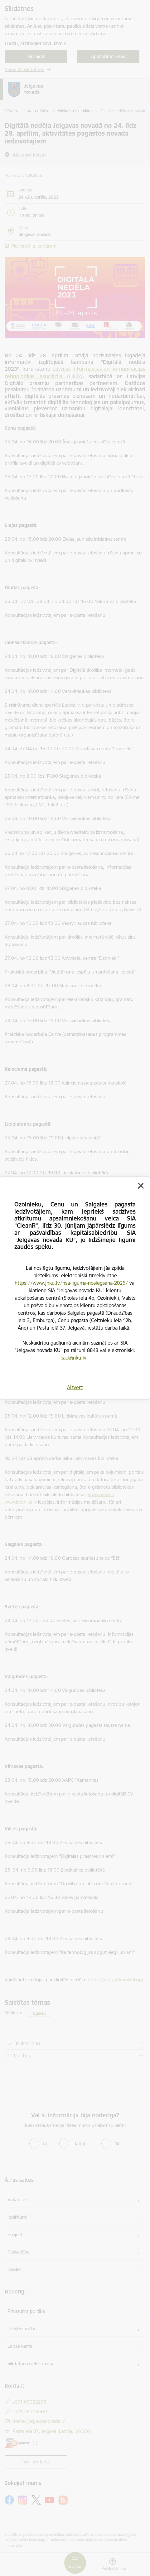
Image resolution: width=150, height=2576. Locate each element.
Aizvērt (75, 1387)
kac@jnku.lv (73, 1358)
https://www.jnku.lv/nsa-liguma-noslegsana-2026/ (71, 1283)
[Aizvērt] (140, 1186)
